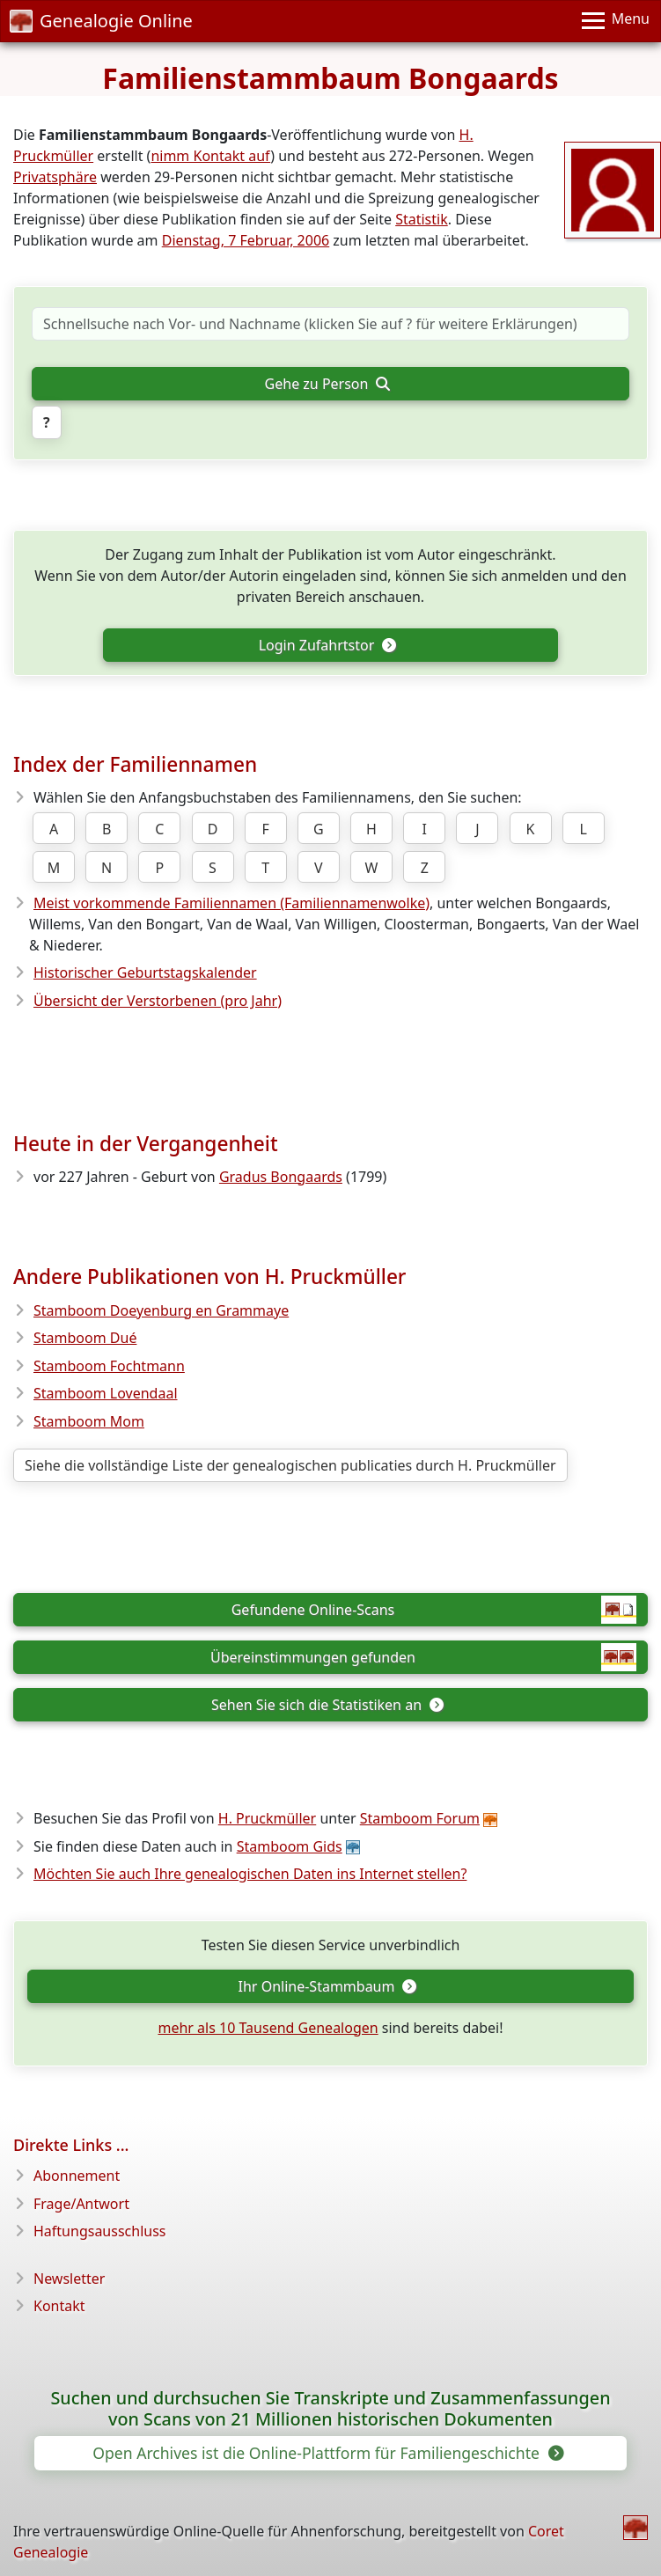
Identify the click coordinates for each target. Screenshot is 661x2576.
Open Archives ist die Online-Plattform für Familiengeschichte (327, 2452)
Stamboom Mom (88, 1421)
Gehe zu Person (327, 383)
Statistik (421, 219)
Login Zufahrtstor (327, 645)
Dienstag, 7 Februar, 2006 (245, 240)
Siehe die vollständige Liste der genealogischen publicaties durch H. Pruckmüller (290, 1465)
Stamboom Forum (420, 1818)
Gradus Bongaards (280, 1176)
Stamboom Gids (289, 1846)
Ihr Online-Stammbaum (327, 1986)
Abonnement (76, 2175)
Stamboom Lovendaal (105, 1393)
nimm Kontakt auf (210, 155)
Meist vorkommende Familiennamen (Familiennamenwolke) (231, 903)
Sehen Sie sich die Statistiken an (327, 1704)
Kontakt (59, 2305)
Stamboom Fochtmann (109, 1366)
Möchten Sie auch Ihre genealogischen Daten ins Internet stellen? (249, 1873)
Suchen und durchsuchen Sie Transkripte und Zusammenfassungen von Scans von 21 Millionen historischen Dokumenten (330, 2409)
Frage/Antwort (81, 2203)
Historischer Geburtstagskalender (145, 972)
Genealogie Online (101, 21)
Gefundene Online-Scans (433, 1610)
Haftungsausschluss (99, 2231)
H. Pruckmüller (267, 1818)
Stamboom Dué (84, 1337)
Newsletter (69, 2278)
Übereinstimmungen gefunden (423, 1657)
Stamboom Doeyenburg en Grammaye (161, 1310)
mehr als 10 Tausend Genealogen (268, 2027)
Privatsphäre (55, 177)
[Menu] (615, 21)
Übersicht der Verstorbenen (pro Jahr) (157, 1000)
